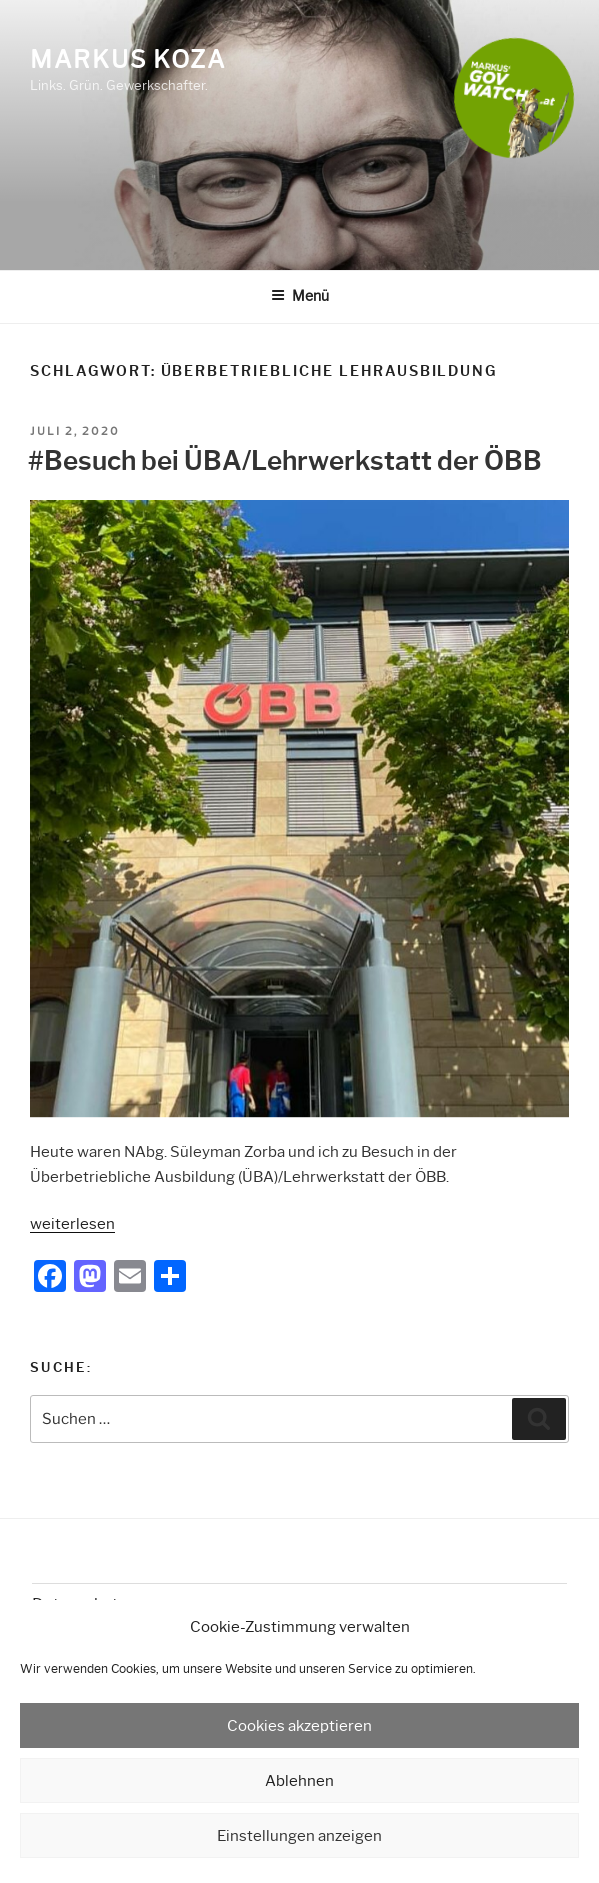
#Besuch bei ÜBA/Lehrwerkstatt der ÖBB (285, 461)
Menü (300, 296)
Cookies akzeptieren (299, 1726)
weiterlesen (72, 1224)
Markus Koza (128, 59)
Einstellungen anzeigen (299, 1836)
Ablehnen (299, 1781)
